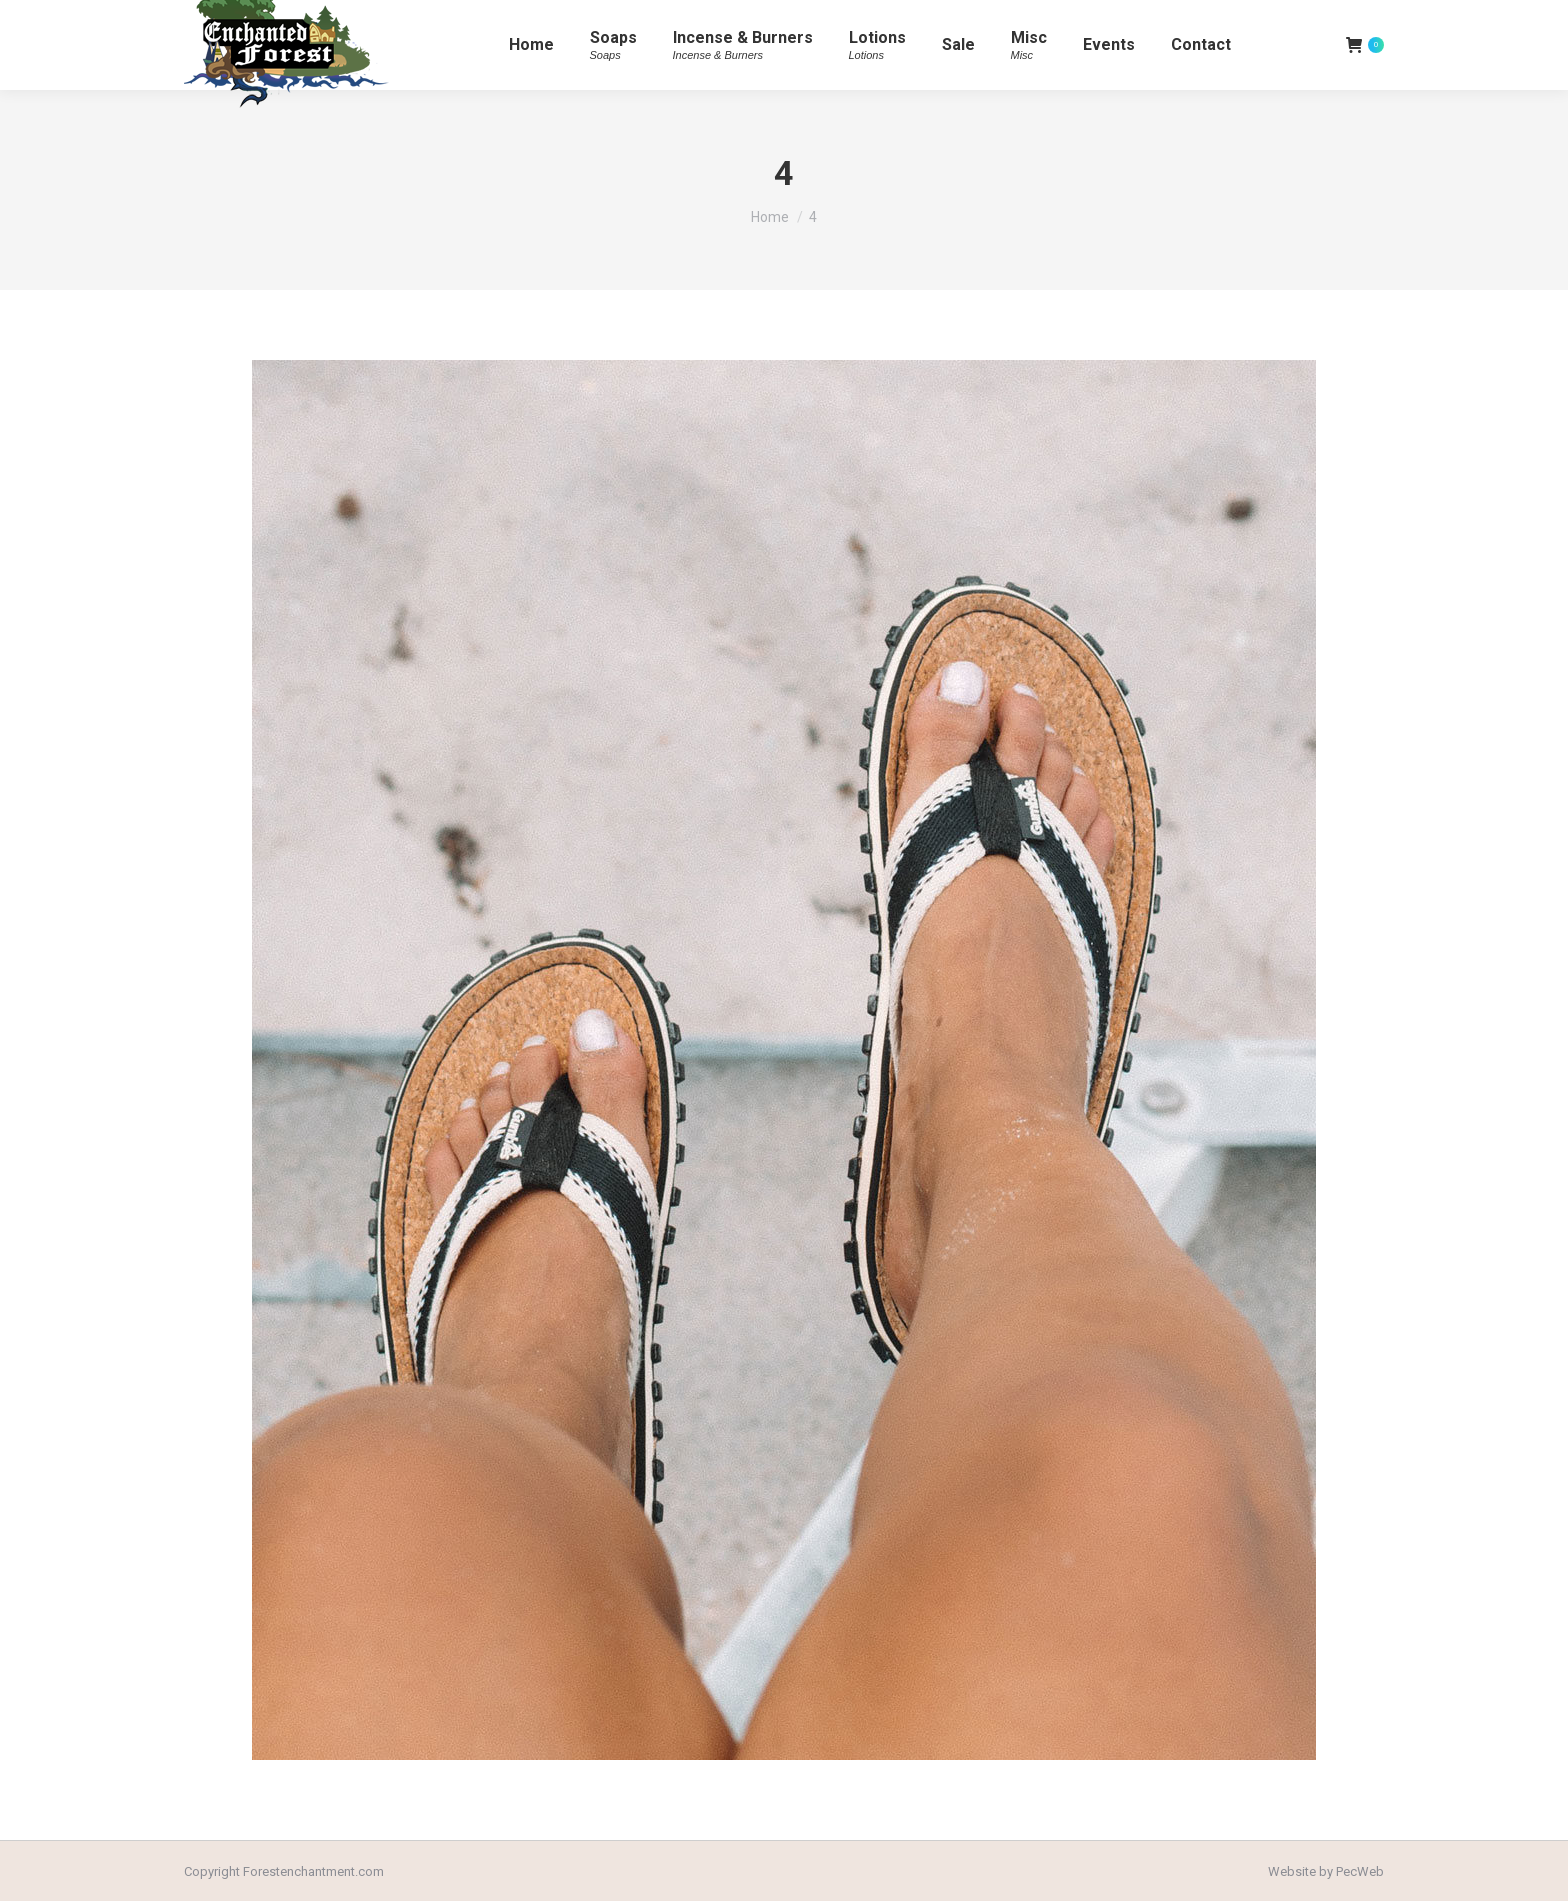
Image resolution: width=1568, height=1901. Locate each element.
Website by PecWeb (1326, 1871)
